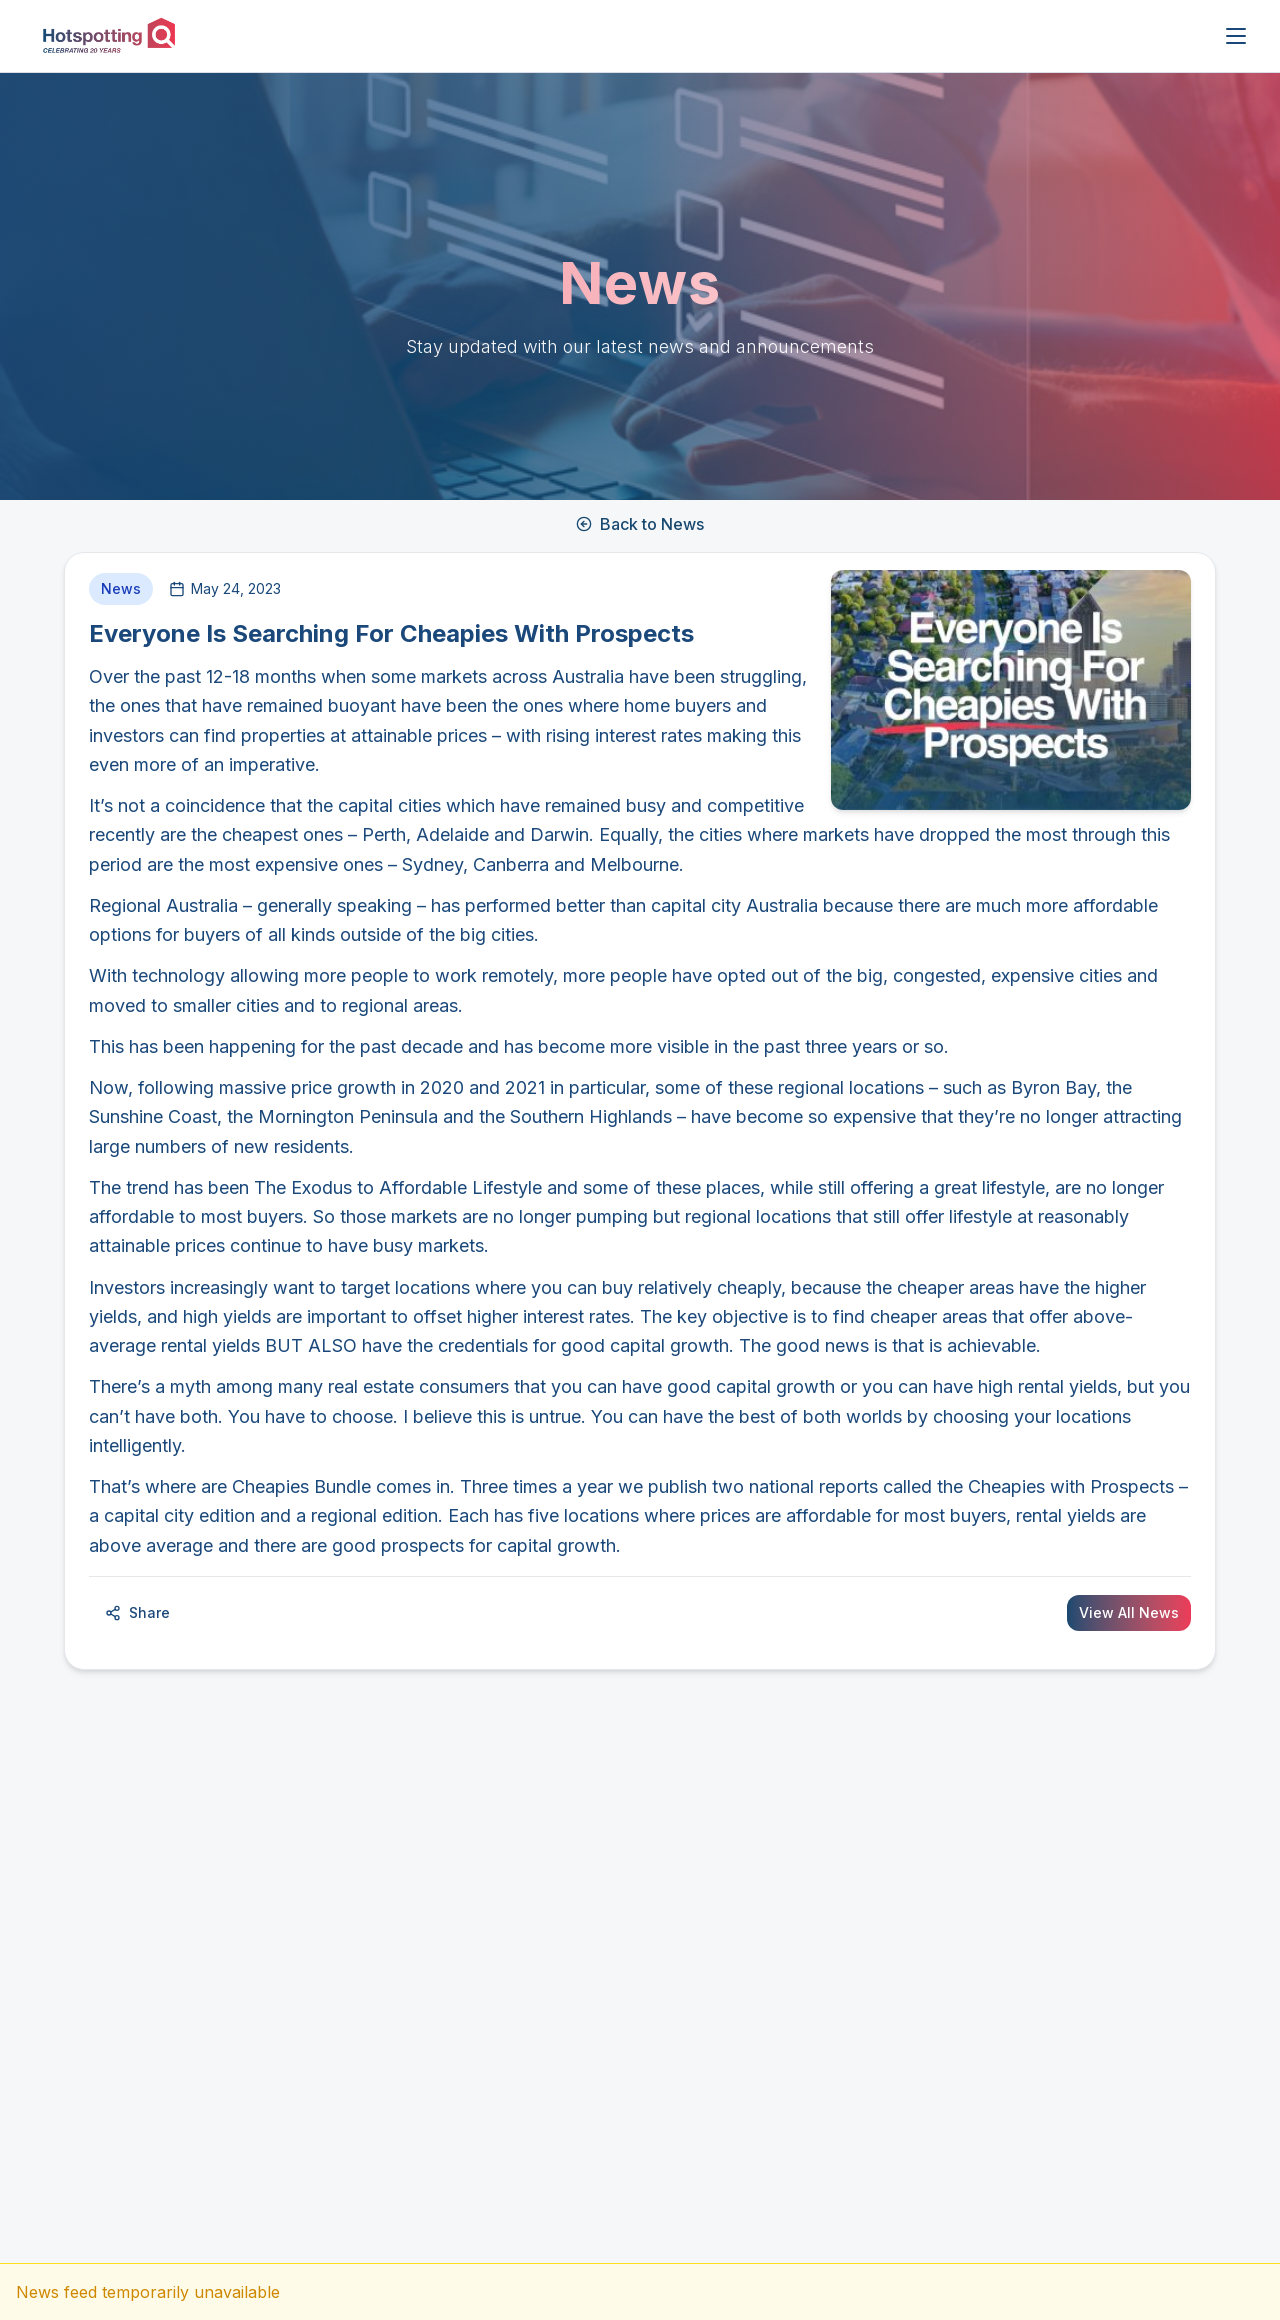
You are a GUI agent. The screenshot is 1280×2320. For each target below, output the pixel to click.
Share (137, 1612)
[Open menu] (1236, 36)
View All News (1129, 1612)
